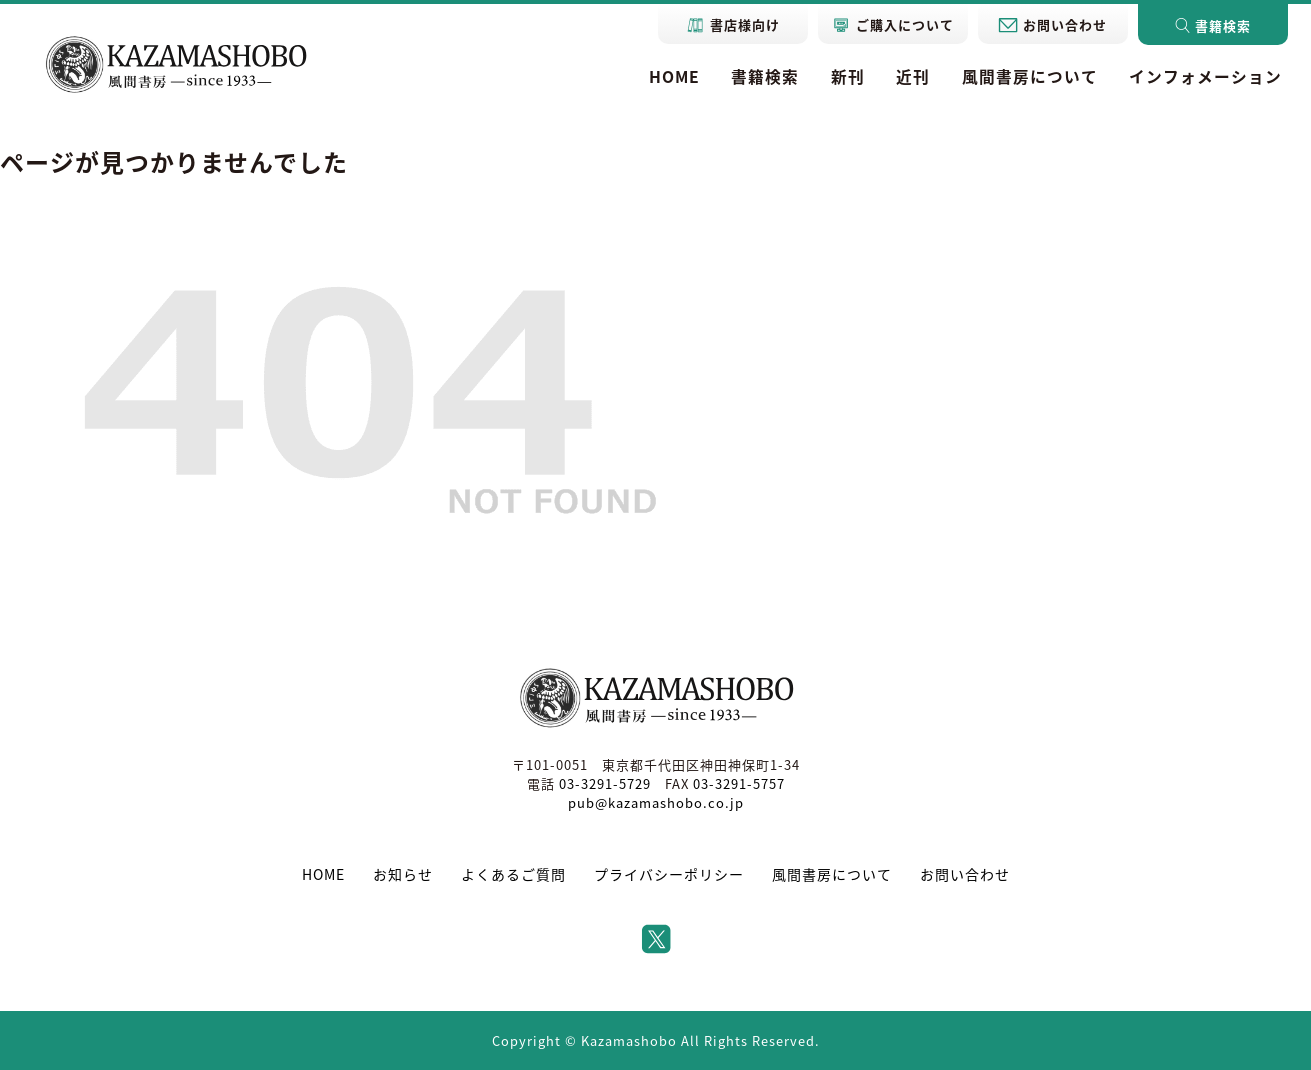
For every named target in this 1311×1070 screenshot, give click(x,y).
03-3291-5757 (739, 783)
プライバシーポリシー (669, 874)
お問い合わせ (965, 874)
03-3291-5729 (605, 783)
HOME (674, 76)
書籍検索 (765, 76)
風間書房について (1030, 76)
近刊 (913, 76)
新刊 (848, 76)
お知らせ (403, 874)
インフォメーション (1205, 76)
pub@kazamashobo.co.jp (656, 802)
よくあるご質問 (513, 874)
